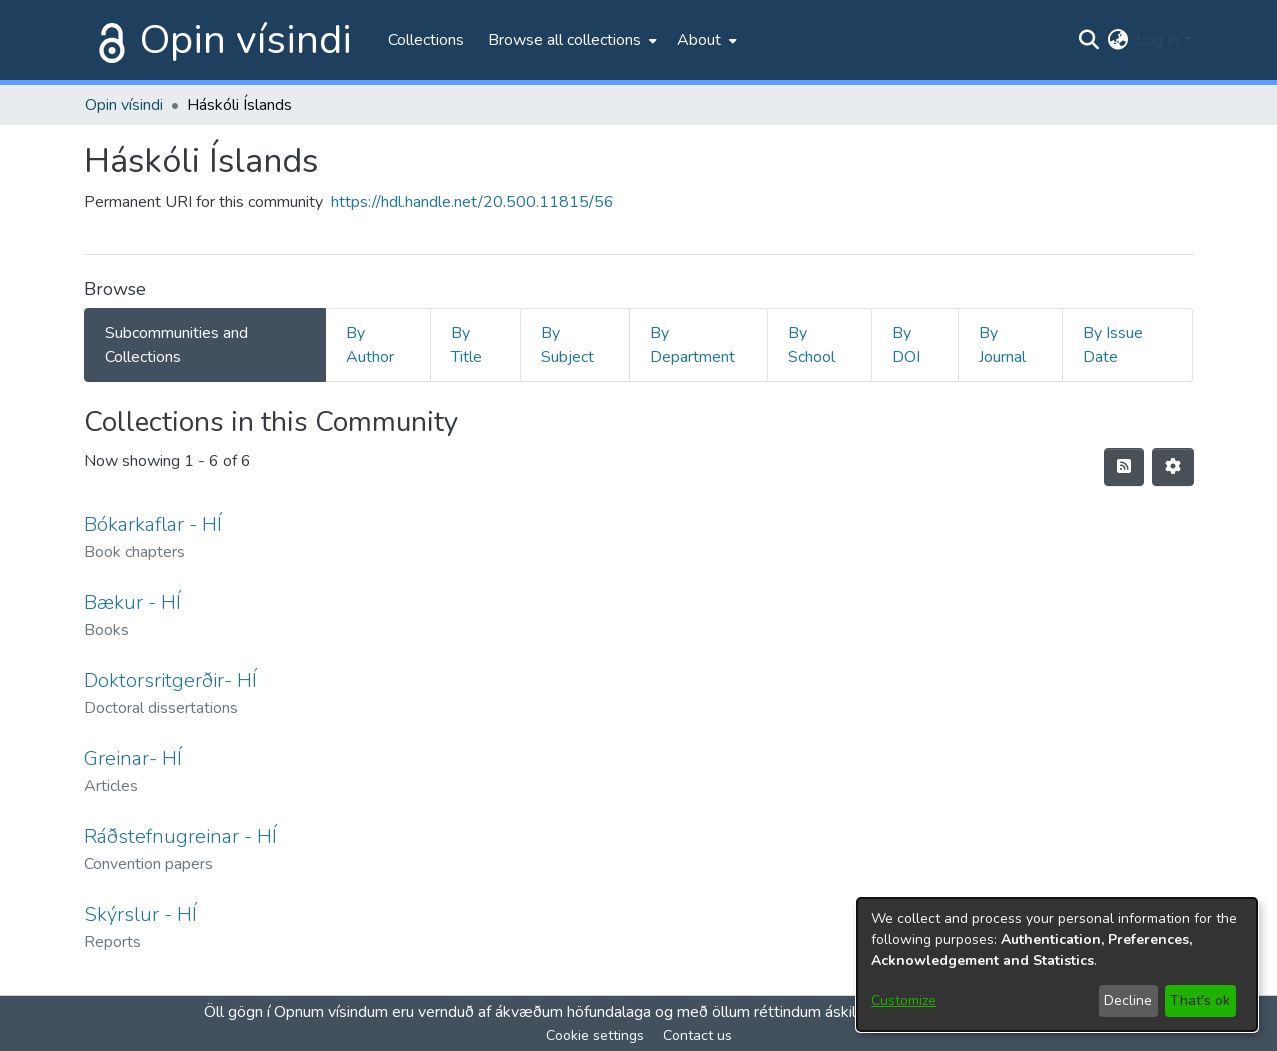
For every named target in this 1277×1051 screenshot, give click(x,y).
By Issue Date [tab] (1113, 345)
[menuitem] (570, 40)
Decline (1128, 1000)
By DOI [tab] (906, 345)
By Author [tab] (370, 345)
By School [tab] (811, 345)
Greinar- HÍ (133, 758)
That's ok (1200, 1000)
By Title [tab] (466, 345)
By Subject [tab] (567, 345)
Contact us (697, 1035)
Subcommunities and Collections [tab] (176, 345)
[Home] (108, 40)
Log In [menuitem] (1157, 40)
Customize (903, 1000)
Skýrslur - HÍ (140, 914)
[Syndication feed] (1124, 467)
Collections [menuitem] (426, 40)
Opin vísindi (246, 40)
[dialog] (1057, 964)
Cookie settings (595, 1035)
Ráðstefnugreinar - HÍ (180, 836)
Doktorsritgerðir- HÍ (170, 680)
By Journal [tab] (1002, 345)
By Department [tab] (692, 345)
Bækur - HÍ (132, 602)
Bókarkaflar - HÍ (153, 524)
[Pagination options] (1173, 467)
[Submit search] (1088, 40)
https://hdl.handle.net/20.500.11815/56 (472, 202)
